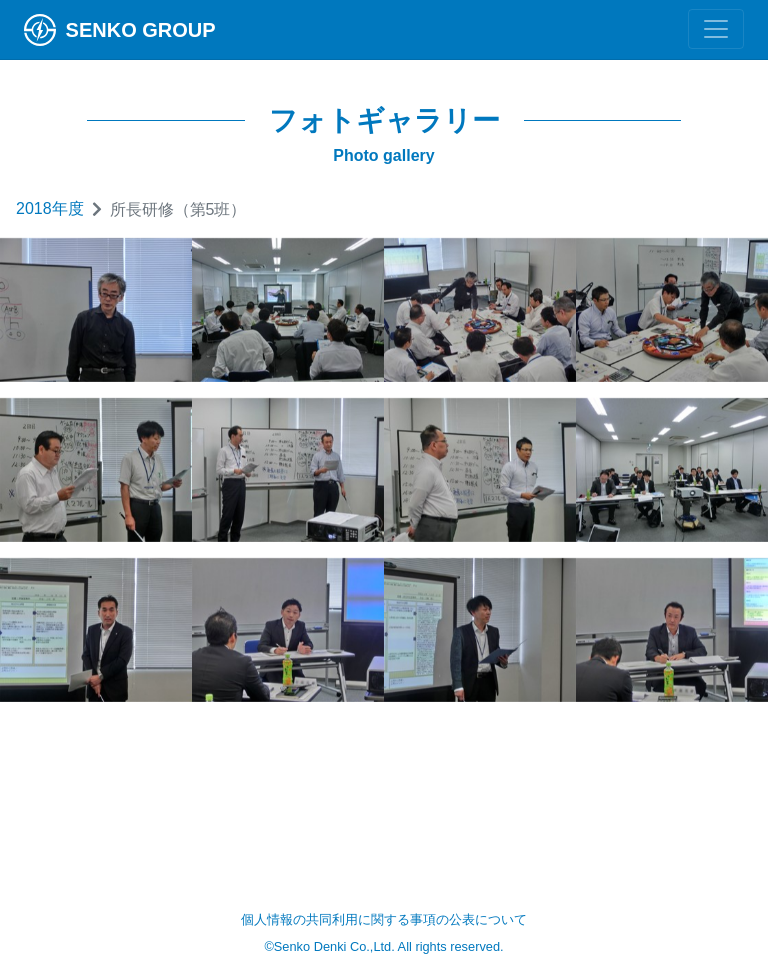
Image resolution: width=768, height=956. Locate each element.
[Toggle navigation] (716, 29)
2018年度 (50, 208)
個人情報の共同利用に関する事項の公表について (384, 919)
